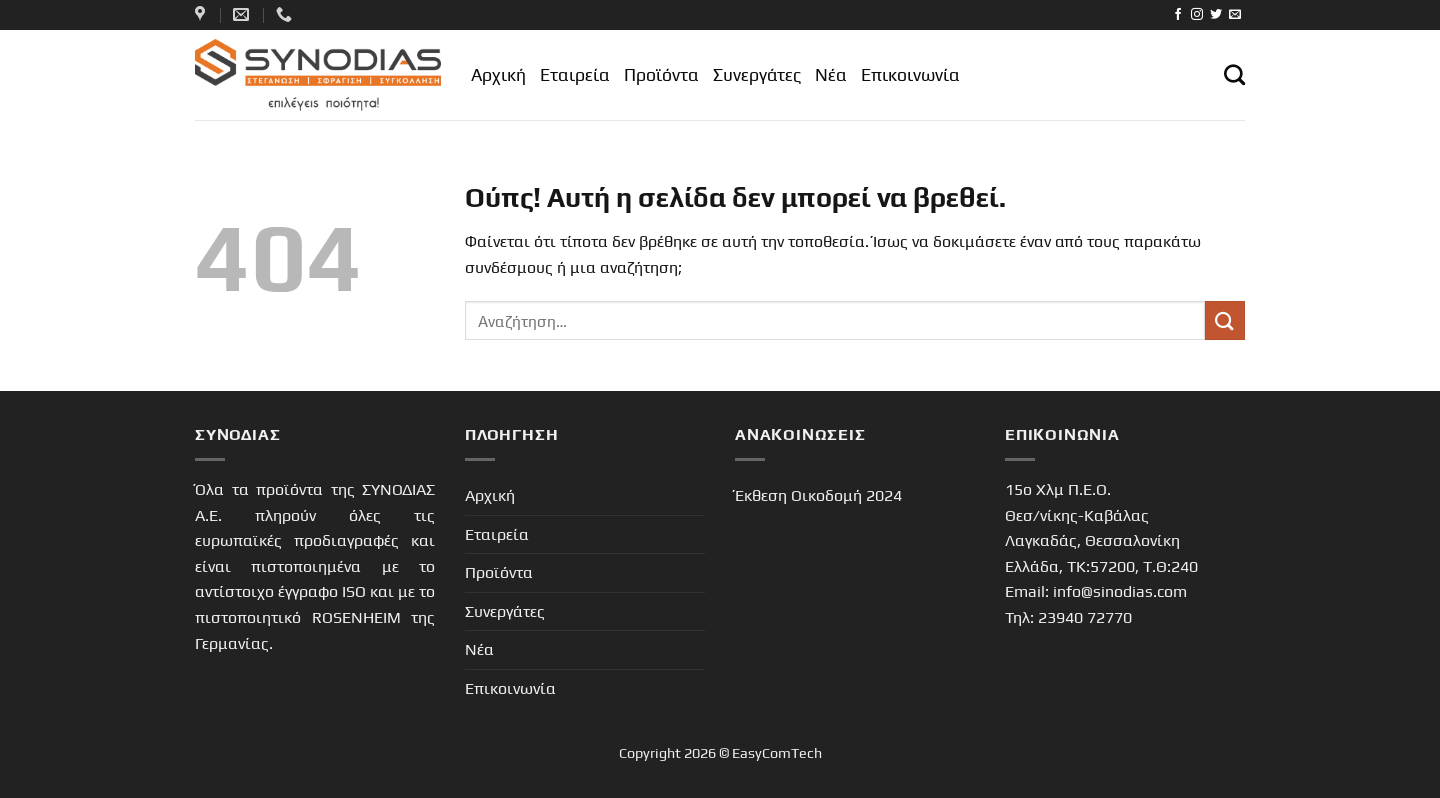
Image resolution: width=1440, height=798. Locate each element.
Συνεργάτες (757, 75)
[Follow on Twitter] (1216, 15)
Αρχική (498, 75)
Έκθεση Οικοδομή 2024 (818, 495)
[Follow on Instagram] (1197, 15)
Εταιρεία (575, 75)
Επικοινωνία (910, 75)
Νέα (831, 75)
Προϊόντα (661, 75)
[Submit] (1225, 320)
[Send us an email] (1235, 15)
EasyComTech (777, 753)
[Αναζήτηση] (1234, 74)
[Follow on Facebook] (1178, 15)
